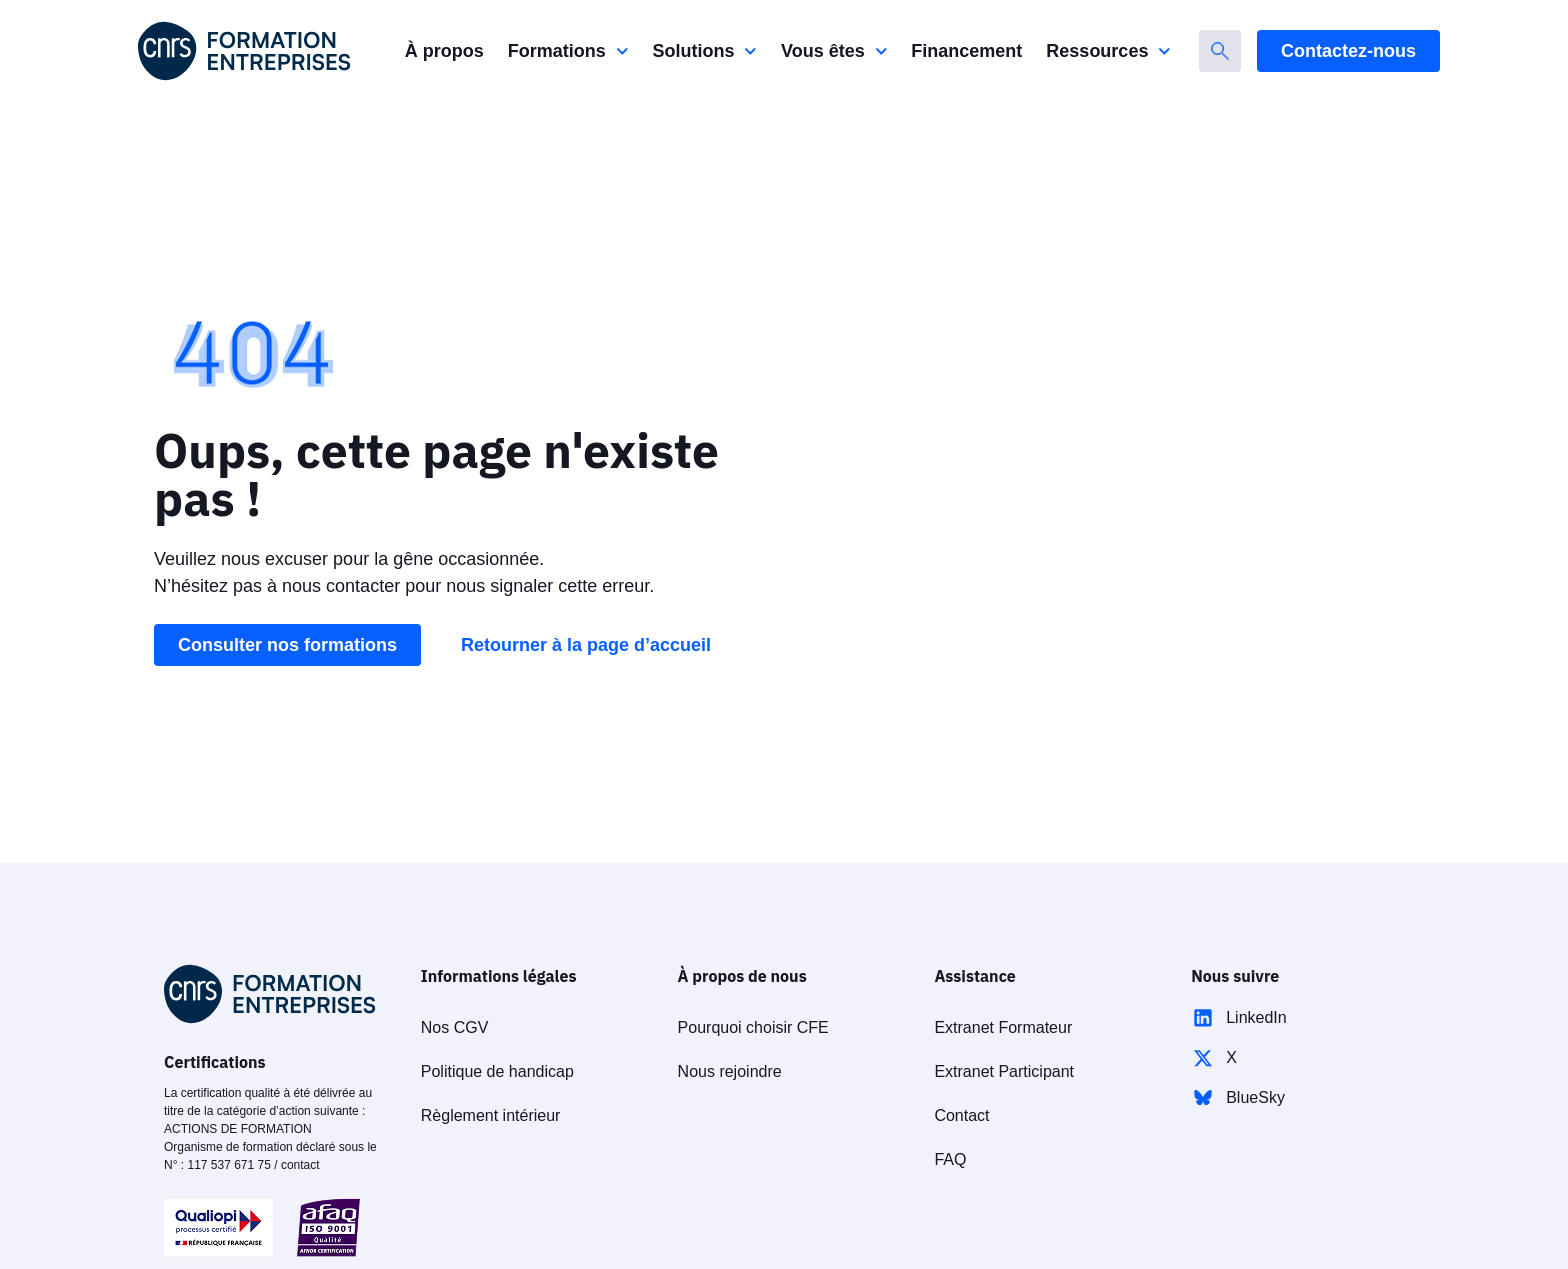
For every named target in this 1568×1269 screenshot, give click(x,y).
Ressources (1108, 51)
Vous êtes (834, 51)
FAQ (950, 1159)
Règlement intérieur (491, 1115)
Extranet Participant (1004, 1071)
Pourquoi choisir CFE (753, 1027)
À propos (444, 51)
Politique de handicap (497, 1071)
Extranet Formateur (1003, 1027)
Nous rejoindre (730, 1071)
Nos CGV (455, 1027)
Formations (568, 51)
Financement (966, 51)
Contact (961, 1115)
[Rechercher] (1220, 51)
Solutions (704, 51)
